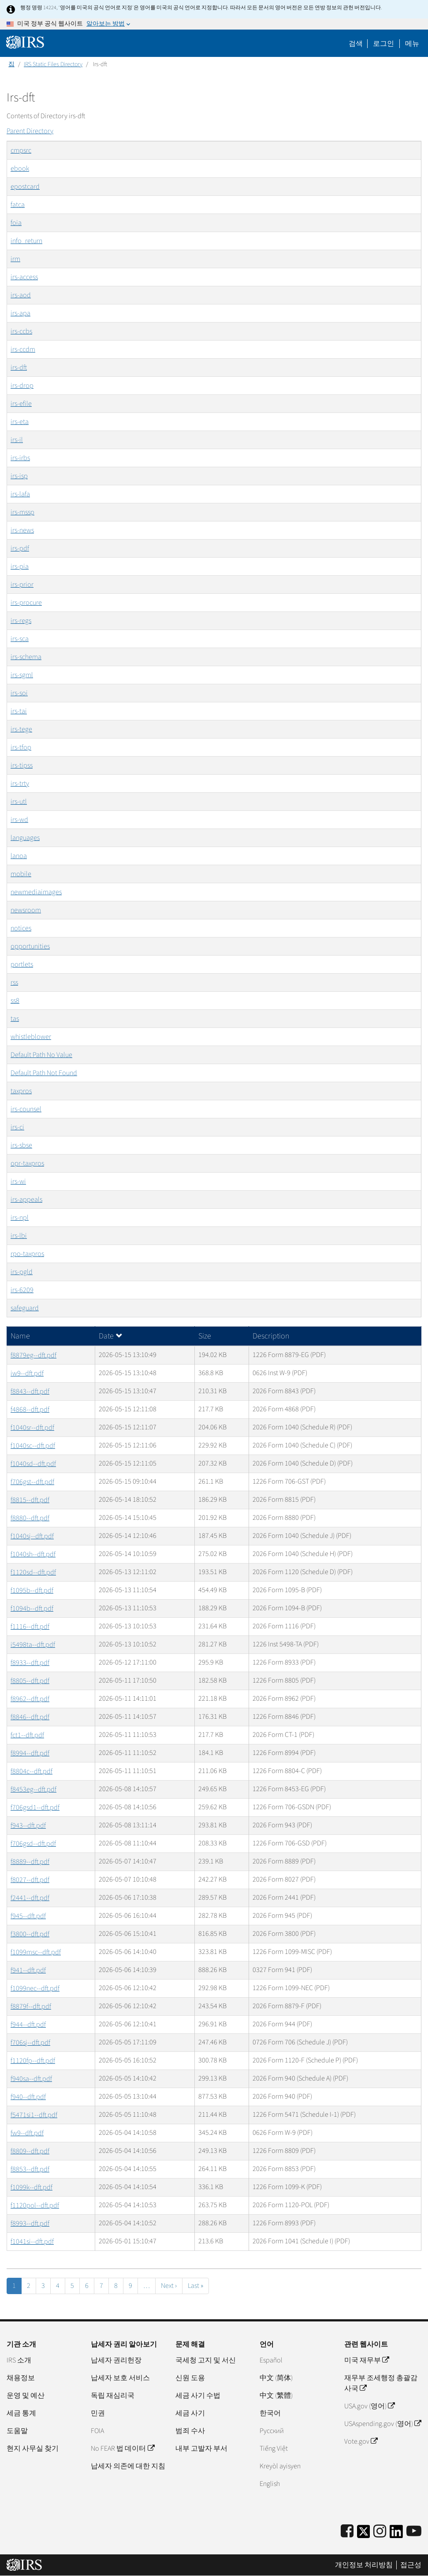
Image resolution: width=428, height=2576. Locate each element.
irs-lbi (19, 1236)
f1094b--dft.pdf (32, 1608)
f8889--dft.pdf (30, 1862)
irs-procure (26, 602)
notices (21, 928)
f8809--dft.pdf (30, 2151)
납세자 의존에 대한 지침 (128, 2466)
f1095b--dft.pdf (32, 1590)
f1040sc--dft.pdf (33, 1446)
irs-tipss (22, 765)
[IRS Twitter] (363, 2534)
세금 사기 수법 (197, 2395)
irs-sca (20, 639)
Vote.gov (360, 2441)
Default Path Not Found (44, 1073)
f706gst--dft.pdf (32, 1482)
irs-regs (21, 621)
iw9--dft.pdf (27, 1373)
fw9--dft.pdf (27, 2133)
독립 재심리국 (112, 2395)
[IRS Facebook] (347, 2531)
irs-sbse (21, 1145)
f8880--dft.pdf (30, 1518)
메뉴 (412, 43)
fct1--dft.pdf (27, 1735)
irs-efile (21, 404)
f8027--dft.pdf (30, 1880)
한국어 (270, 2413)
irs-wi (18, 1181)
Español (271, 2360)
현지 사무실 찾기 (33, 2448)
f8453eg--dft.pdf (33, 1789)
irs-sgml (22, 675)
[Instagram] (379, 2531)
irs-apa (20, 313)
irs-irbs (20, 458)
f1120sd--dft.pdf (33, 1572)
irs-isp (19, 476)
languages (25, 838)
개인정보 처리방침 (364, 2565)
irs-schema (26, 657)
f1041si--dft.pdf (32, 2241)
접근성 (410, 2565)
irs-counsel (26, 1109)
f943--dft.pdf (28, 1825)
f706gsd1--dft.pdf (35, 1807)
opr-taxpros (27, 1163)
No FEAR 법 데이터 (122, 2448)
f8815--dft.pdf (30, 1500)
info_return (26, 241)
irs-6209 (22, 1290)
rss (14, 982)
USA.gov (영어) (369, 2406)
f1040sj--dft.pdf (32, 1536)
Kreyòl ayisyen (280, 2466)
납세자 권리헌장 (116, 2360)
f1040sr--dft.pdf (32, 1427)
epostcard (25, 186)
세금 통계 (21, 2413)
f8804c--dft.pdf (31, 1771)
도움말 (17, 2431)
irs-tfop (21, 747)
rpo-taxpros (27, 1254)
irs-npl (20, 1217)
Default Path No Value (41, 1055)
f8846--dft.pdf (30, 1717)
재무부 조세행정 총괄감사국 (380, 2383)
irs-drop (22, 385)
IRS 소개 (19, 2360)
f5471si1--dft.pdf (34, 2115)
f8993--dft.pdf (30, 2223)
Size (204, 1336)
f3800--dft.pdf (30, 1934)
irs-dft (19, 367)
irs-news (22, 530)
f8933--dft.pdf (30, 1663)
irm (15, 259)
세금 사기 (190, 2413)
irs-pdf (20, 548)
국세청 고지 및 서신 (205, 2360)
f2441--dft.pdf (30, 1898)
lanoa (19, 856)
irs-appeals (26, 1199)
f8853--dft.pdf (30, 2169)
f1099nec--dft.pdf (35, 1988)
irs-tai (19, 711)
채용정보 (21, 2378)
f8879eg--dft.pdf (33, 1355)
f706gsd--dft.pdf (33, 1844)
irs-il (17, 440)
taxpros (21, 1091)
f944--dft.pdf (28, 2024)
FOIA (97, 2431)
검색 (356, 43)
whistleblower (31, 1037)
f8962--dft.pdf (30, 1699)
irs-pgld (22, 1272)
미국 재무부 (366, 2360)
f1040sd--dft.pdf (33, 1464)
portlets (22, 964)
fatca (18, 205)
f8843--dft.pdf (30, 1391)
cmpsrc (21, 150)
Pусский (272, 2431)
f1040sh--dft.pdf (33, 1554)
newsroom (26, 910)
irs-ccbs (21, 331)
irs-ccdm (23, 349)
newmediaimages (36, 892)
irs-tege (21, 729)
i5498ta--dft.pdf (33, 1645)
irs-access (24, 277)
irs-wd (19, 820)
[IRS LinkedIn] (396, 2534)
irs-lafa (20, 494)
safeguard (25, 1308)
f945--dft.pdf (28, 1916)
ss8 (15, 1000)
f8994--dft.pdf (30, 1753)
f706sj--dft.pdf (30, 2042)
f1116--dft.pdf (30, 1626)
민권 (98, 2413)
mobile (21, 874)
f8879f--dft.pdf (31, 2006)
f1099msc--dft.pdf (36, 1952)
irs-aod (21, 295)
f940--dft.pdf (28, 2097)
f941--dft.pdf (28, 1970)
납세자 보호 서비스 (120, 2378)
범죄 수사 (190, 2431)
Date (111, 1336)
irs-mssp (22, 512)
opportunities (30, 946)
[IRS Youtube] (413, 2531)
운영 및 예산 (26, 2395)
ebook (20, 168)
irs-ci (17, 1127)
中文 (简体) (276, 2378)
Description (271, 1336)
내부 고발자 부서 (201, 2448)
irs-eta (20, 422)
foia (16, 223)
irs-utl (19, 801)
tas (15, 1019)
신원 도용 (190, 2378)
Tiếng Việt (274, 2448)
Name (20, 1336)
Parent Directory (30, 131)
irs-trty (20, 783)
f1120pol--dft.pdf (35, 2205)
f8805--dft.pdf (30, 1681)
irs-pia (20, 566)
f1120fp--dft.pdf (33, 2061)
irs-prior (22, 584)
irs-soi (19, 693)
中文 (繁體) (276, 2395)
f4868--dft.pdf (30, 1409)
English (270, 2484)
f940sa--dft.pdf (31, 2079)
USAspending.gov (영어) (382, 2424)
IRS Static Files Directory (53, 64)
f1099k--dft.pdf (31, 2187)
